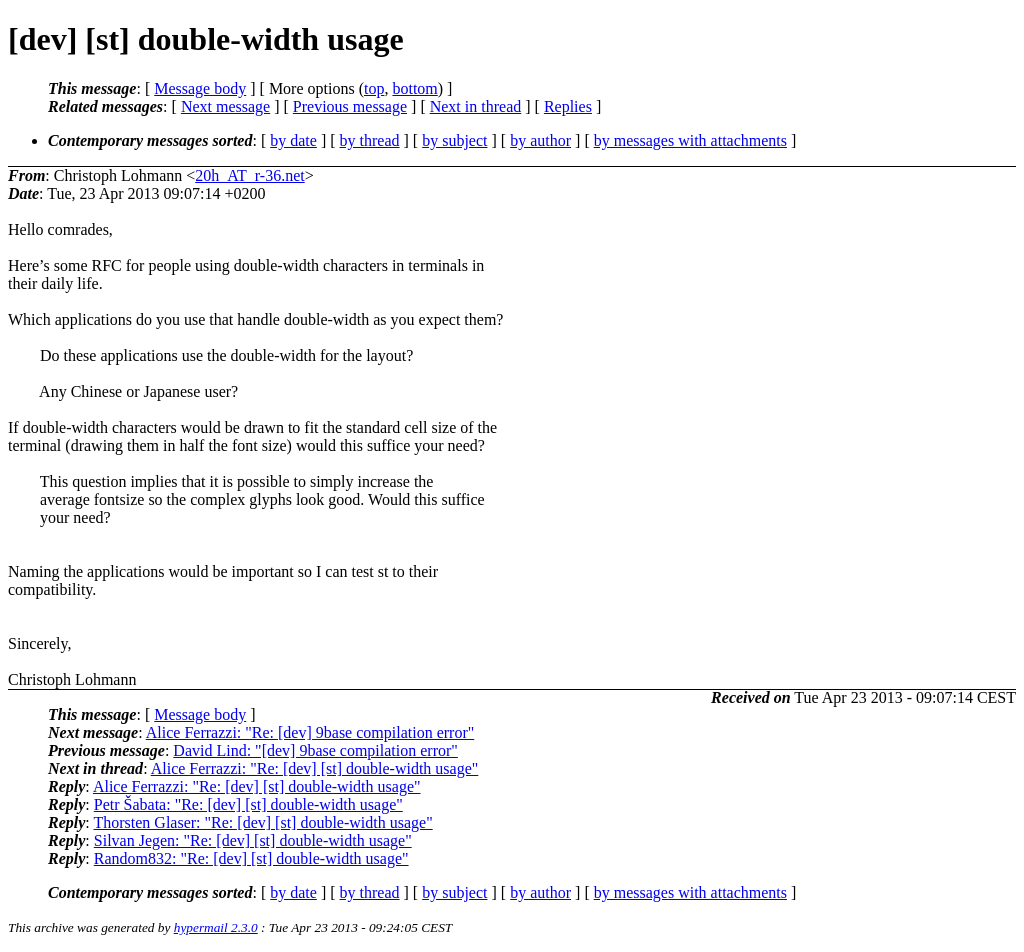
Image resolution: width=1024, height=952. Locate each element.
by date (293, 140)
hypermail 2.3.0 (216, 927)
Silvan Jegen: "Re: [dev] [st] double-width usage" (253, 840)
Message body (200, 88)
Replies (568, 106)
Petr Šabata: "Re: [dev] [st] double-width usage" (248, 804)
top (374, 88)
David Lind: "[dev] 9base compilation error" (315, 750)
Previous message (350, 106)
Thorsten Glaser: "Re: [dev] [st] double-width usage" (262, 822)
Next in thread (476, 106)
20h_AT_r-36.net (249, 175)
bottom (414, 88)
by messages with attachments (690, 140)
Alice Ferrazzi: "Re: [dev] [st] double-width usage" (315, 768)
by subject (454, 140)
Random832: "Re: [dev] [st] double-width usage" (251, 858)
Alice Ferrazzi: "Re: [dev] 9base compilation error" (310, 732)
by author (540, 140)
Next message (225, 106)
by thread (370, 140)
